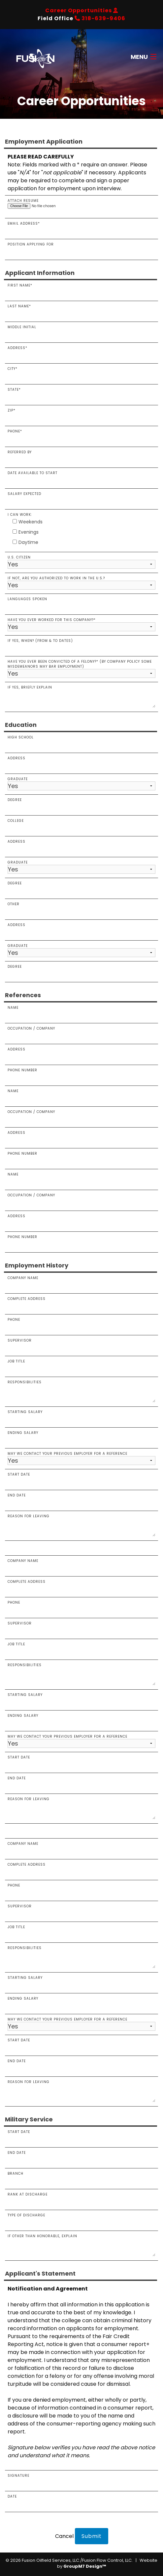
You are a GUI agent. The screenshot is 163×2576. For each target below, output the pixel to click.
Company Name (81, 1282)
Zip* (81, 415)
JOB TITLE (81, 1649)
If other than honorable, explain (81, 2245)
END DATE (81, 1783)
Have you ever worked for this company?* (81, 624)
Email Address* (81, 228)
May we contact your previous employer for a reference (81, 1458)
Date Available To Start (81, 477)
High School (81, 742)
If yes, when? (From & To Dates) (81, 645)
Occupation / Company (81, 1033)
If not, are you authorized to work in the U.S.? (81, 583)
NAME (81, 1179)
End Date (81, 1500)
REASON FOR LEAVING (81, 1808)
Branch (81, 2178)
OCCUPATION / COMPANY (81, 1116)
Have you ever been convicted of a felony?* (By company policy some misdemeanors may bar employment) (81, 668)
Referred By (81, 457)
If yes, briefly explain (81, 696)
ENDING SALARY (81, 1720)
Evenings (26, 532)
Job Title (81, 1366)
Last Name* (81, 311)
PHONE (81, 1607)
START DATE (81, 1762)
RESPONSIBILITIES (81, 1674)
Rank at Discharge (81, 2199)
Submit (92, 2536)
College (81, 825)
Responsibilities (81, 1391)
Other (81, 908)
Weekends (28, 521)
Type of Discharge (81, 2220)
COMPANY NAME (81, 1565)
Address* (81, 352)
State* (81, 394)
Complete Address (81, 1303)
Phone (81, 1324)
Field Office (81, 18)
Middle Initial (81, 331)
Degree (81, 804)
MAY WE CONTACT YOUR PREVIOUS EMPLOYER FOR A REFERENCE (81, 1741)
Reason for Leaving (81, 1525)
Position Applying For (81, 249)
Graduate (81, 783)
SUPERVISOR (81, 1628)
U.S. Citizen (81, 562)
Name (81, 1012)
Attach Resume (81, 203)
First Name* (81, 290)
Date (81, 2501)
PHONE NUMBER (81, 1241)
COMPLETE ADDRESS (81, 1586)
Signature (81, 2480)
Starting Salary (81, 1416)
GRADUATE (81, 867)
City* (81, 373)
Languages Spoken (81, 603)
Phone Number (81, 1075)
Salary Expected (81, 498)
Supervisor (81, 1345)
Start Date (81, 1479)
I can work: (20, 514)
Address (81, 763)
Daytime (25, 542)
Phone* (81, 436)
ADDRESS (81, 1137)
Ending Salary (81, 1437)
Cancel (64, 2536)
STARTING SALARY (81, 1699)
